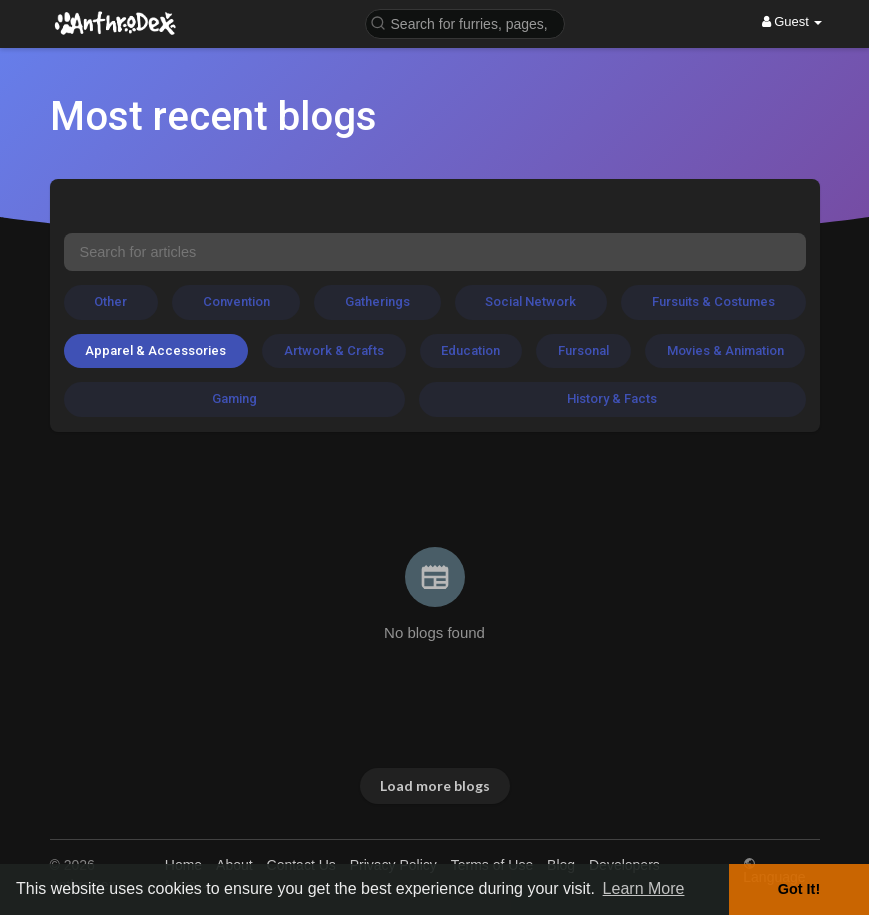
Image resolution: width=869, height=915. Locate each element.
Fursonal (583, 350)
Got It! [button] (799, 889)
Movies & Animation (725, 350)
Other (110, 301)
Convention (236, 301)
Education (470, 350)
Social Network (530, 301)
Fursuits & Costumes (713, 301)
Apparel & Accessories (155, 350)
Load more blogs (435, 785)
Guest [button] (792, 21)
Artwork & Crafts (334, 350)
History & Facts (612, 398)
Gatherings (377, 301)
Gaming (234, 398)
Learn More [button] (644, 888)
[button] (465, 22)
